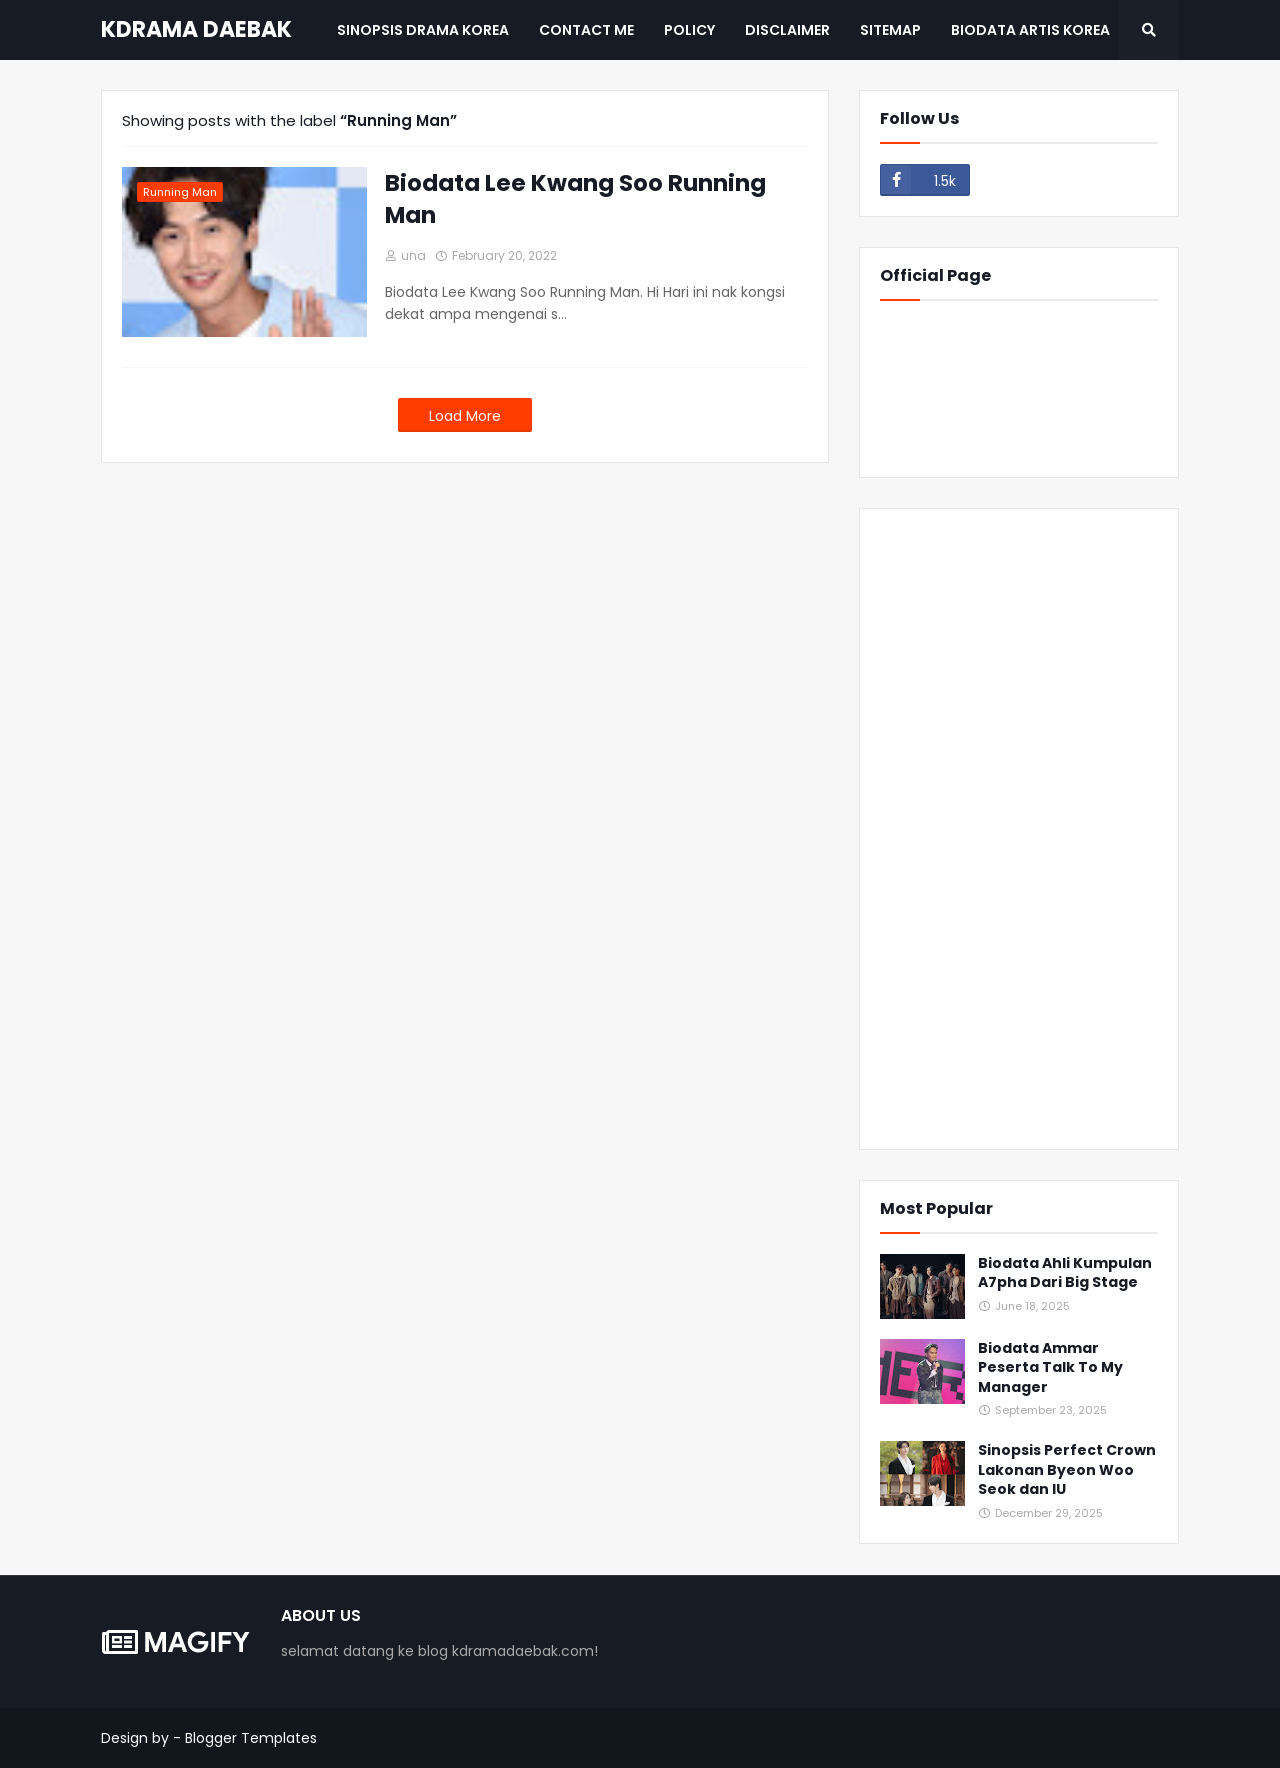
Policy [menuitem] (689, 30)
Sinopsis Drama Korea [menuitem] (423, 30)
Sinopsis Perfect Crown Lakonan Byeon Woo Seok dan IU (1067, 1470)
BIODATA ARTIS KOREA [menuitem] (1030, 30)
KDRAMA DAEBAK (196, 29)
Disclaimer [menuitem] (787, 30)
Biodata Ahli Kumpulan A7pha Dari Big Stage (1065, 1273)
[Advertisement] (1019, 829)
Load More (465, 416)
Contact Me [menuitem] (586, 30)
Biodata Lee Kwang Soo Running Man (575, 199)
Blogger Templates (251, 1738)
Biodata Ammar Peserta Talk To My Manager (1050, 1368)
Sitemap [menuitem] (890, 30)
